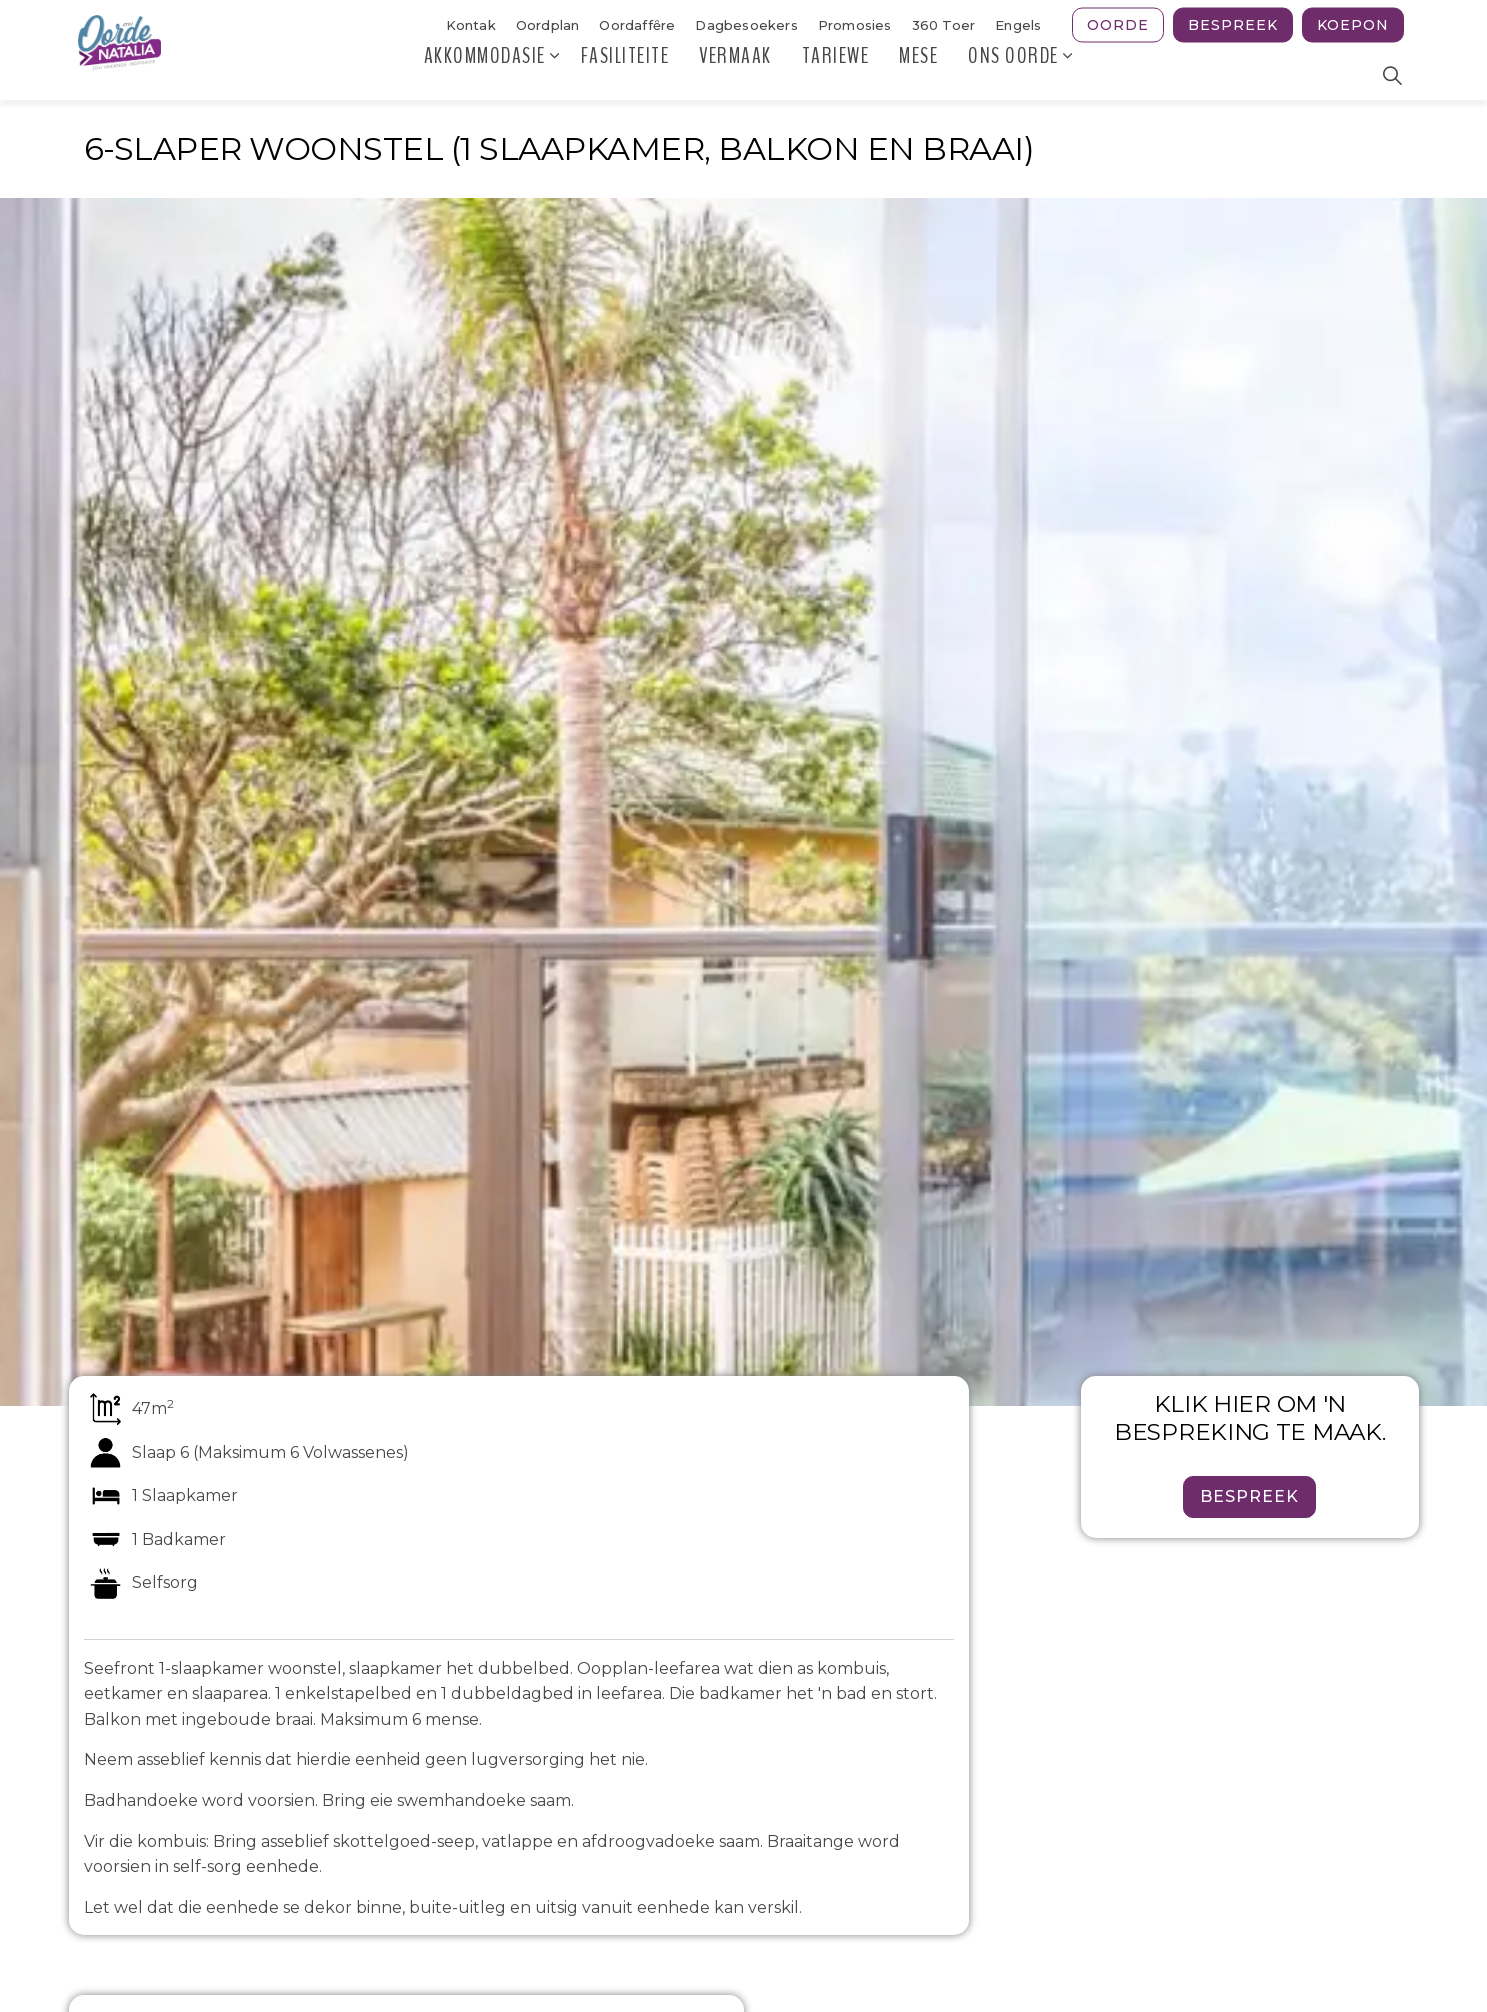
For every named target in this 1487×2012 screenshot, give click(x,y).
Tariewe (836, 75)
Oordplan (548, 25)
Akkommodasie (485, 75)
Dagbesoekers (746, 25)
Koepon (1353, 25)
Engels (1018, 25)
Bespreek (1233, 25)
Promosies (855, 25)
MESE (918, 75)
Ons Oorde (1013, 75)
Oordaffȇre (637, 25)
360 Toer (944, 25)
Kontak (471, 25)
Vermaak (735, 75)
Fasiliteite (625, 75)
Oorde (1118, 25)
